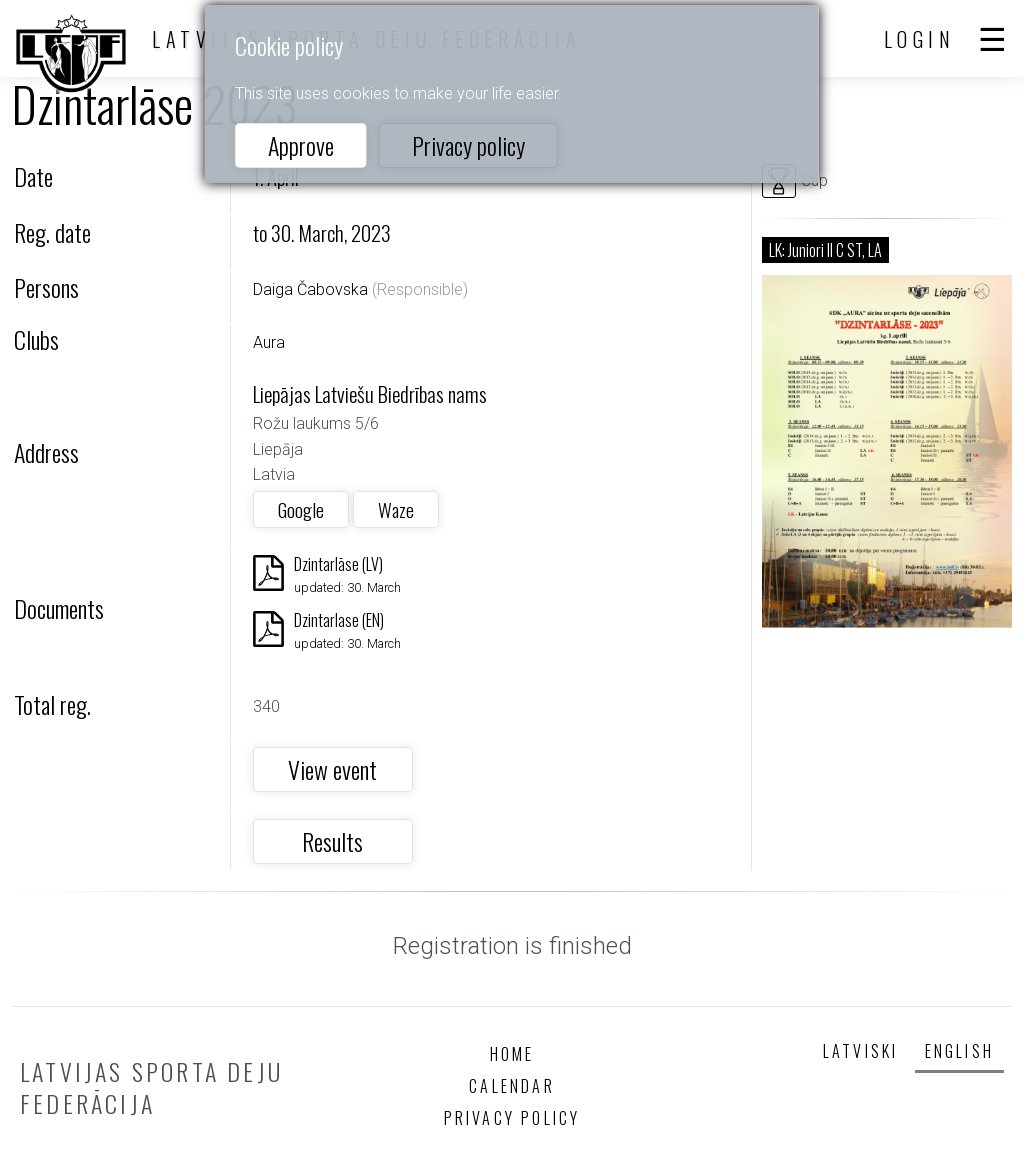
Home (512, 1054)
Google (301, 509)
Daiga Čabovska (310, 289)
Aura (269, 342)
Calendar (512, 1086)
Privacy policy (468, 145)
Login (920, 39)
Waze (396, 509)
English (959, 1051)
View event (332, 769)
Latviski (861, 1051)
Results (332, 841)
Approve (301, 145)
